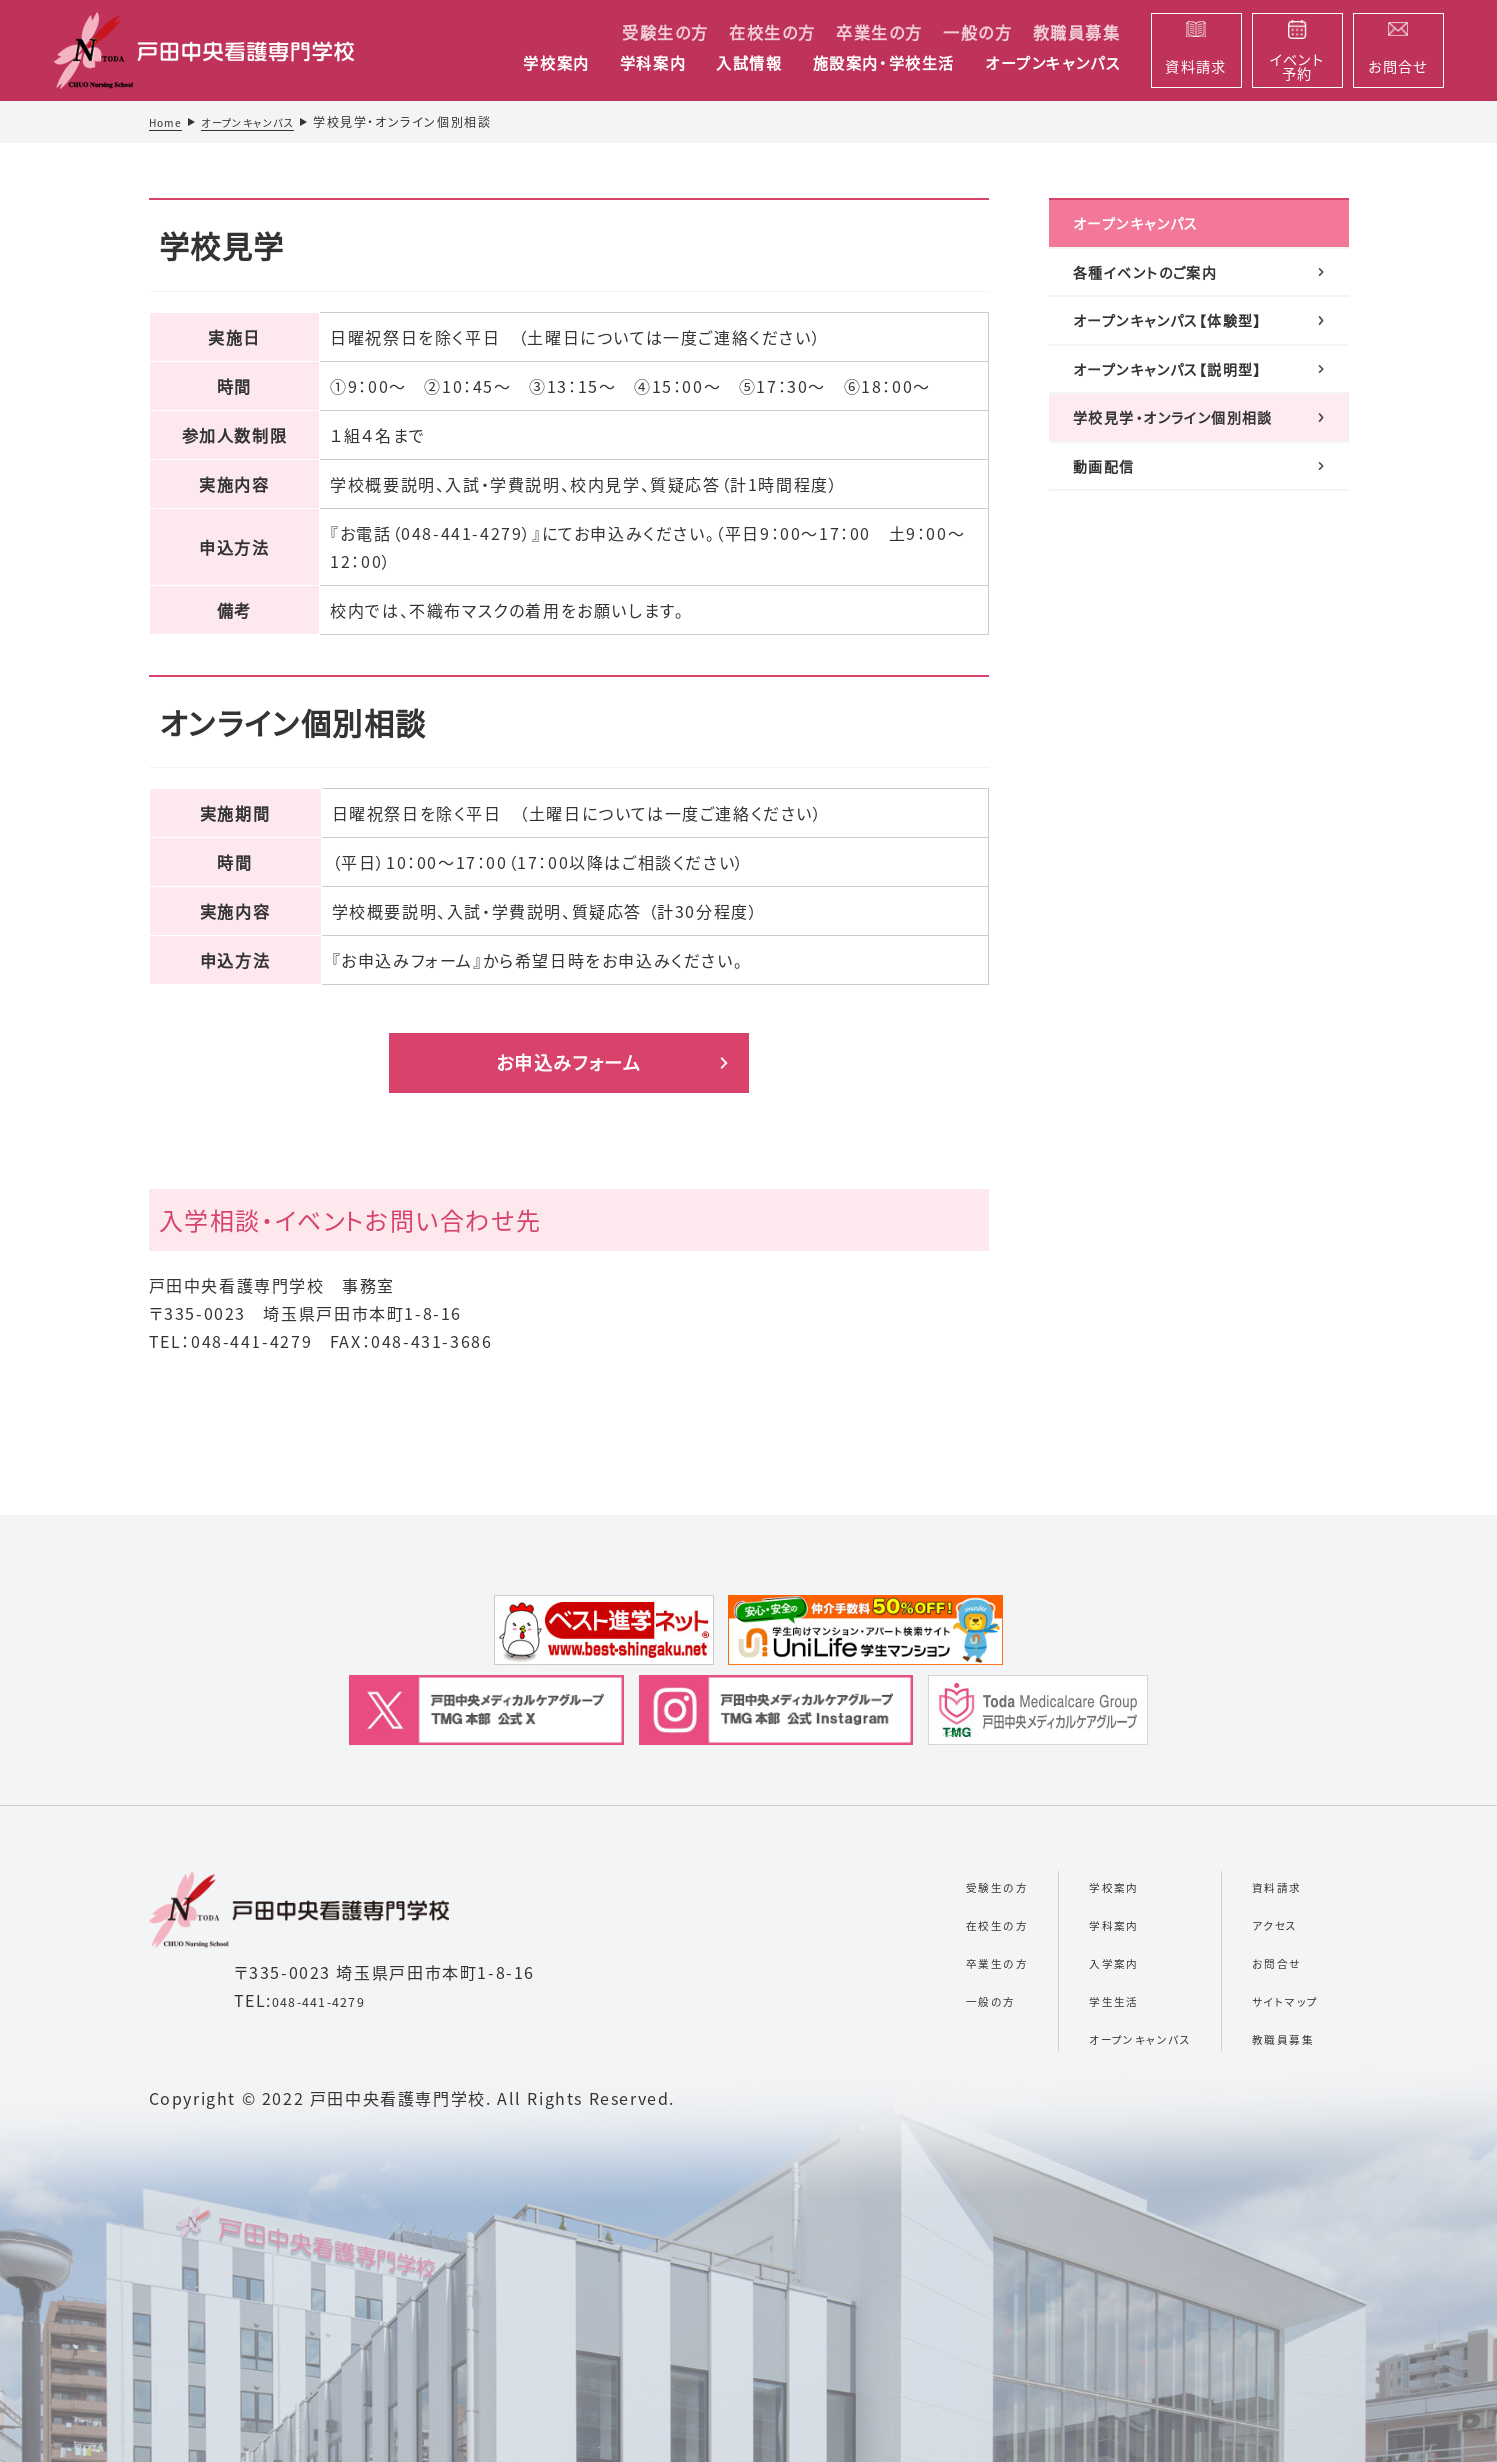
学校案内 (556, 64)
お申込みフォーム (568, 1062)
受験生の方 (665, 32)
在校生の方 (772, 32)
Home (169, 121)
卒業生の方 (879, 32)
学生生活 (1055, 1999)
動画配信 (1108, 578)
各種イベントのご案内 (1161, 291)
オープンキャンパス (1052, 64)
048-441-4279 (332, 2000)
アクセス (1257, 1923)
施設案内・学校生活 (884, 64)
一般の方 (977, 32)
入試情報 (749, 64)
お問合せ (1260, 1961)
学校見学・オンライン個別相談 (1187, 510)
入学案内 (1055, 1961)
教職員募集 (1077, 32)
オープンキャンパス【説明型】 (1175, 435)
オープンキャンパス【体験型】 (1175, 360)
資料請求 (1261, 1885)
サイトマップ (1272, 1999)
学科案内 (653, 64)
